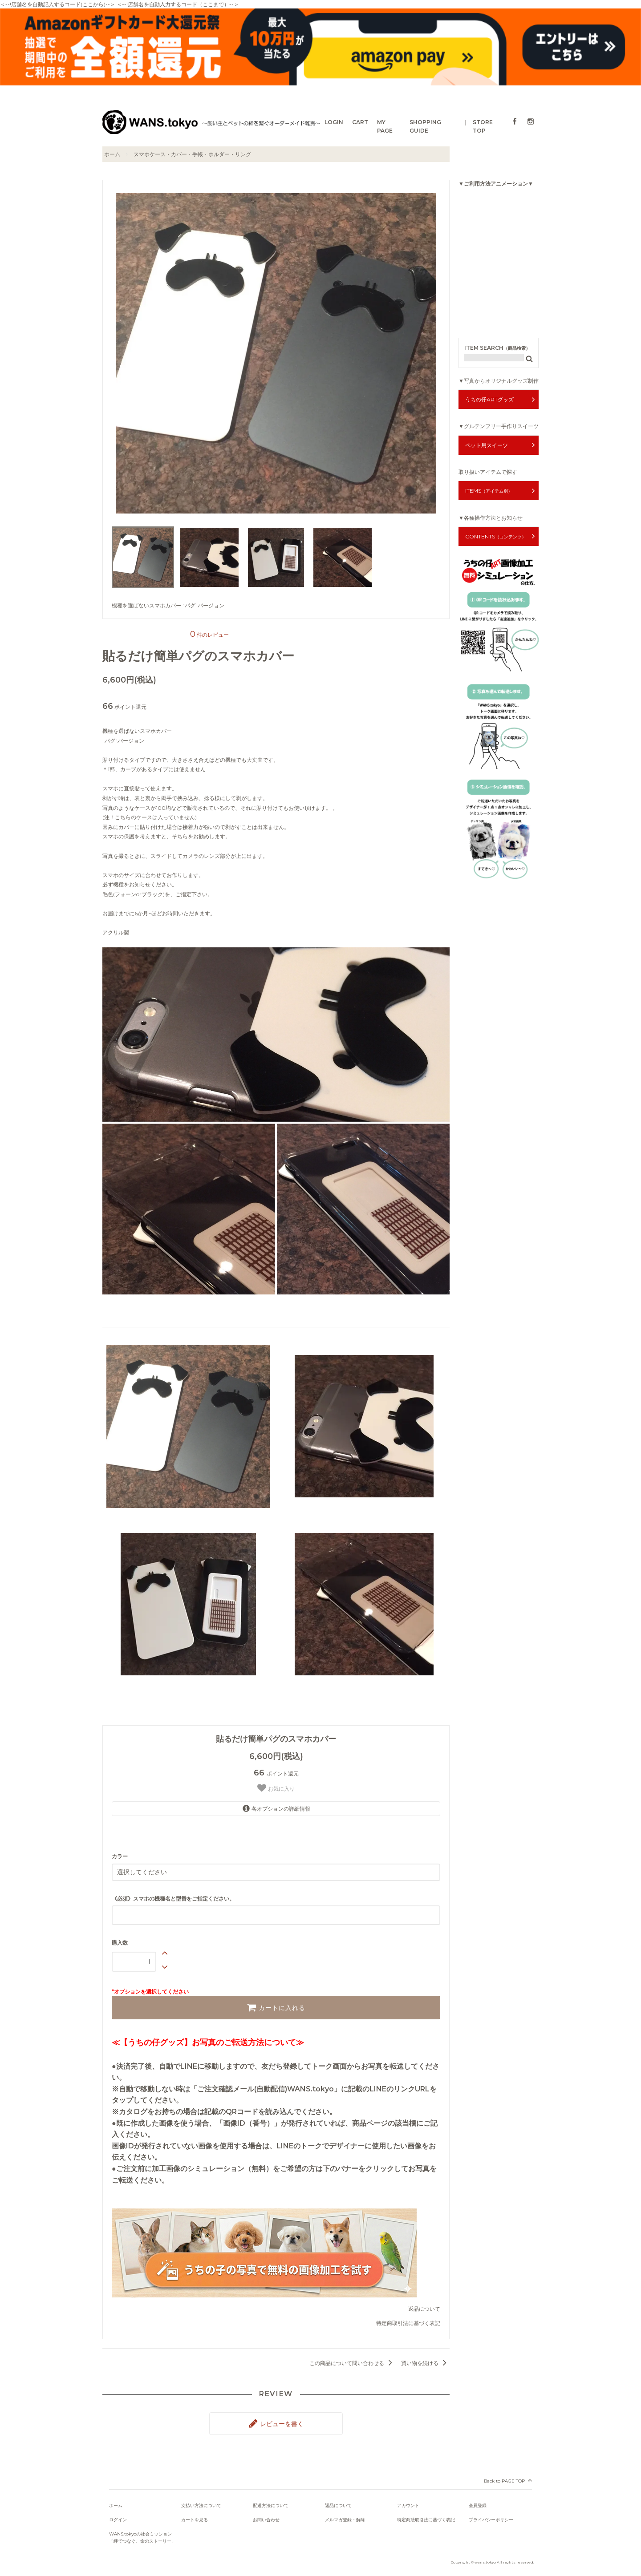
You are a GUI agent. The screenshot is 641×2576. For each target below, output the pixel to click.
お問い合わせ (266, 2515)
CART (360, 122)
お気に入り (275, 1787)
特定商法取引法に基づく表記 (426, 2515)
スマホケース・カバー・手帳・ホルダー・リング (192, 154)
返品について (424, 2307)
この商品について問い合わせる (352, 2361)
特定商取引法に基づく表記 (408, 2320)
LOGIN (334, 122)
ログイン (118, 2515)
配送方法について (270, 2500)
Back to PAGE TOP (504, 2476)
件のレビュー (209, 634)
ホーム (112, 154)
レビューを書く (276, 2420)
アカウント (408, 2500)
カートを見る (194, 2515)
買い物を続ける (425, 2361)
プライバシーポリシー (491, 2515)
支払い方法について (201, 2500)
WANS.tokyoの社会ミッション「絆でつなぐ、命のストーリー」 (142, 2532)
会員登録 (478, 2500)
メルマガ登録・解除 (345, 2515)
